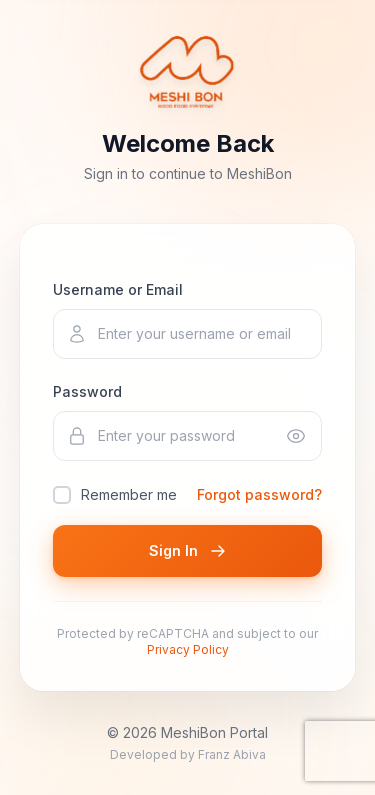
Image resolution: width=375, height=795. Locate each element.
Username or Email (118, 289)
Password (87, 391)
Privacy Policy (188, 649)
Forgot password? (259, 494)
